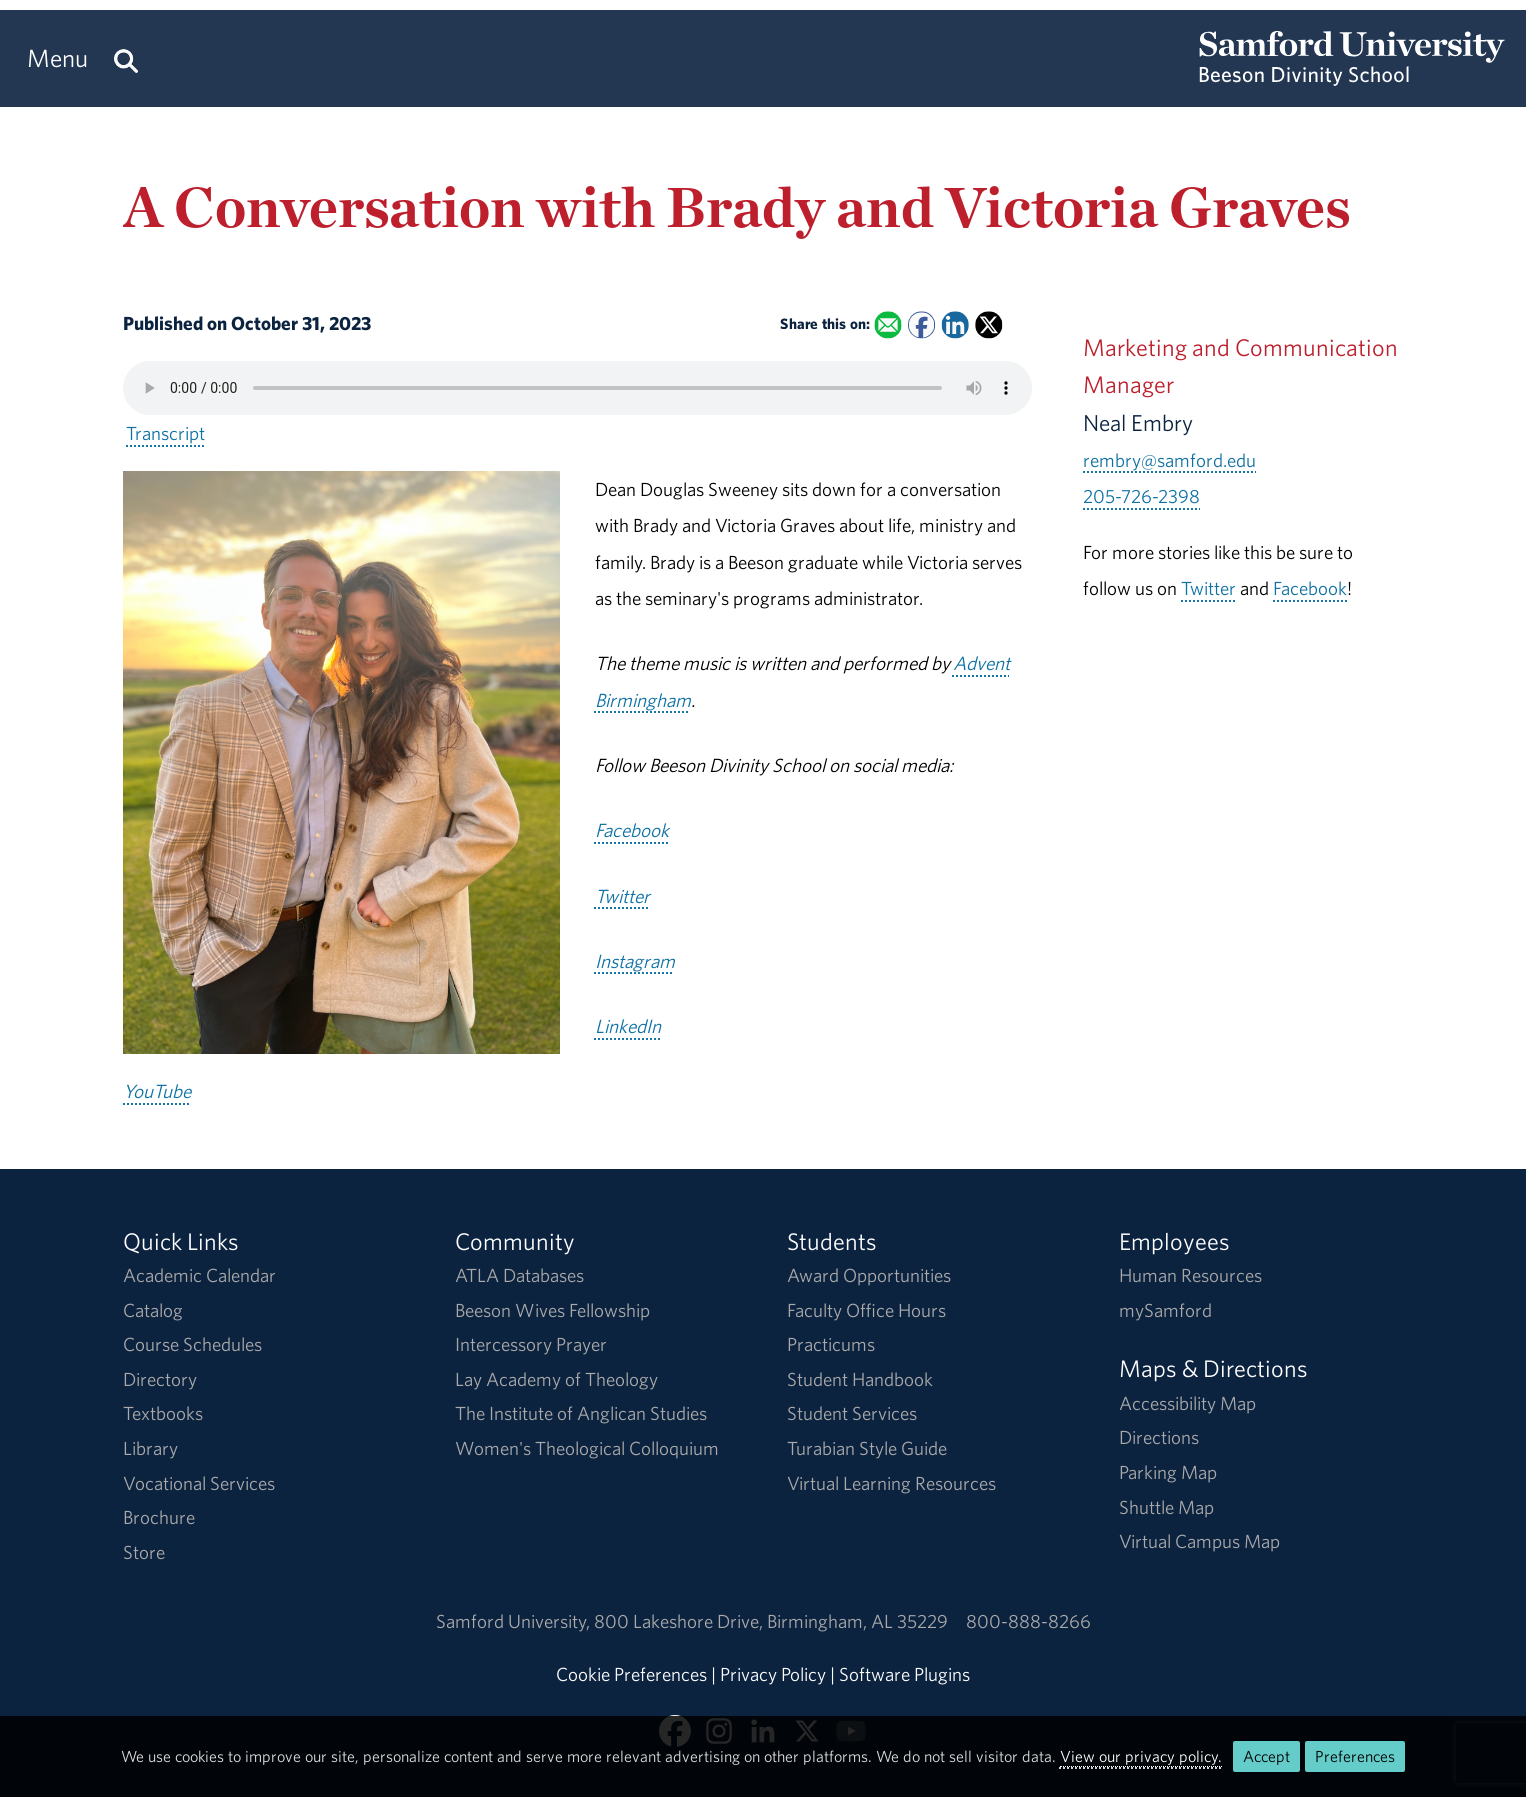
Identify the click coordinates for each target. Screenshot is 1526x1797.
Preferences (1355, 1756)
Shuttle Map (1166, 1507)
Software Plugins (904, 1674)
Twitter (1208, 588)
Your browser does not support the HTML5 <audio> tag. (577, 388)
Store (144, 1552)
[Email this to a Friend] (887, 325)
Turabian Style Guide (867, 1448)
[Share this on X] (988, 325)
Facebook (1310, 588)
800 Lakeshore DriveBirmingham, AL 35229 (771, 1621)
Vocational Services (199, 1483)
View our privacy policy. (1141, 1756)
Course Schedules (192, 1344)
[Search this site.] (126, 58)
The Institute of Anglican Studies (581, 1413)
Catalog (153, 1310)
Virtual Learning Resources (891, 1483)
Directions (1159, 1437)
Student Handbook (860, 1379)
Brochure (159, 1517)
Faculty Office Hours (866, 1310)
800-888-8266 (1028, 1621)
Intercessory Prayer (531, 1344)
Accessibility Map (1187, 1403)
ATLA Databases (519, 1275)
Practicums (831, 1344)
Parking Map (1168, 1472)
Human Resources (1190, 1275)
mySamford (1165, 1310)
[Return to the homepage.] (1352, 76)
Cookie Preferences (631, 1674)
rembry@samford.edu (1169, 460)
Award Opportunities (869, 1275)
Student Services (852, 1413)
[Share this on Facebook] (921, 325)
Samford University (515, 1621)
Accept (1266, 1756)
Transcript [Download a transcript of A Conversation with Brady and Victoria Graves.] (165, 433)
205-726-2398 (1141, 496)
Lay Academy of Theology (556, 1379)
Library (150, 1448)
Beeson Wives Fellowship (552, 1310)
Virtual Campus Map (1199, 1541)
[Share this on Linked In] (954, 325)
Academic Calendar (199, 1275)
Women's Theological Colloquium (587, 1448)
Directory (160, 1379)
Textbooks (163, 1413)
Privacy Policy (773, 1674)
